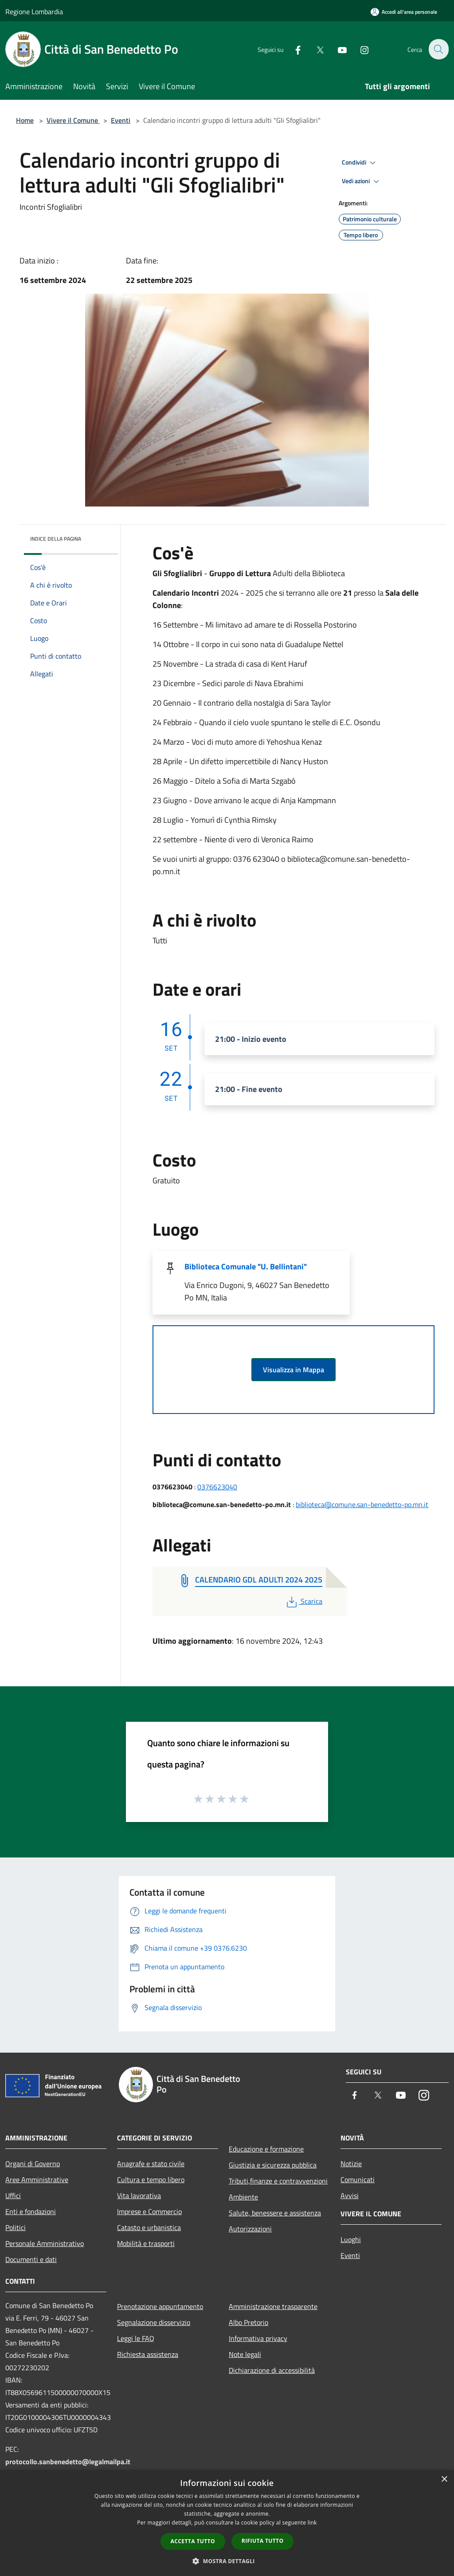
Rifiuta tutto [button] (263, 2541)
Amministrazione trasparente (273, 2306)
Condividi (360, 162)
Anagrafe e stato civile (150, 2163)
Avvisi (349, 2195)
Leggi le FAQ (135, 2338)
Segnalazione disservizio (153, 2322)
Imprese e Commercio (149, 2211)
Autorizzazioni (250, 2228)
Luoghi (350, 2239)
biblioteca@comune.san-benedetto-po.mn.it (362, 1504)
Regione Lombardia (34, 11)
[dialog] (227, 2523)
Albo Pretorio (248, 2322)
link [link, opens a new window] (312, 2522)
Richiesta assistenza (147, 2354)
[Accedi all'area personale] (404, 11)
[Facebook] (292, 49)
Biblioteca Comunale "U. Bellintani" (245, 1266)
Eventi (120, 120)
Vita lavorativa (139, 2195)
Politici (15, 2227)
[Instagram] (359, 49)
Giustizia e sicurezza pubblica (273, 2165)
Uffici (13, 2195)
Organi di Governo (32, 2163)
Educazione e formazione (266, 2149)
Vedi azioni (362, 181)
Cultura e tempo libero (150, 2179)
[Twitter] (315, 49)
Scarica (303, 1601)
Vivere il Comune (73, 120)
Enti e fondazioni (30, 2211)
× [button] (444, 2479)
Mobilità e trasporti (146, 2243)
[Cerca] (438, 49)
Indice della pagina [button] (55, 538)
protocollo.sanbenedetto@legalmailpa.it (67, 2461)
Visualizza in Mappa (293, 1369)
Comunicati (357, 2179)
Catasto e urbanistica (149, 2227)
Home (25, 120)
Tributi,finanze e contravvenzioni (278, 2180)
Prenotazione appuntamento (160, 2306)
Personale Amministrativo (44, 2243)
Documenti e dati (31, 2259)
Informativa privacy (258, 2338)
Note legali (245, 2354)
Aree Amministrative (36, 2179)
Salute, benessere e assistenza (275, 2212)
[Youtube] (337, 49)
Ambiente (243, 2196)
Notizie (351, 2163)
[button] (227, 2560)
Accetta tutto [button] (193, 2541)
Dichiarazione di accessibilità (272, 2370)
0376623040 (217, 1486)
